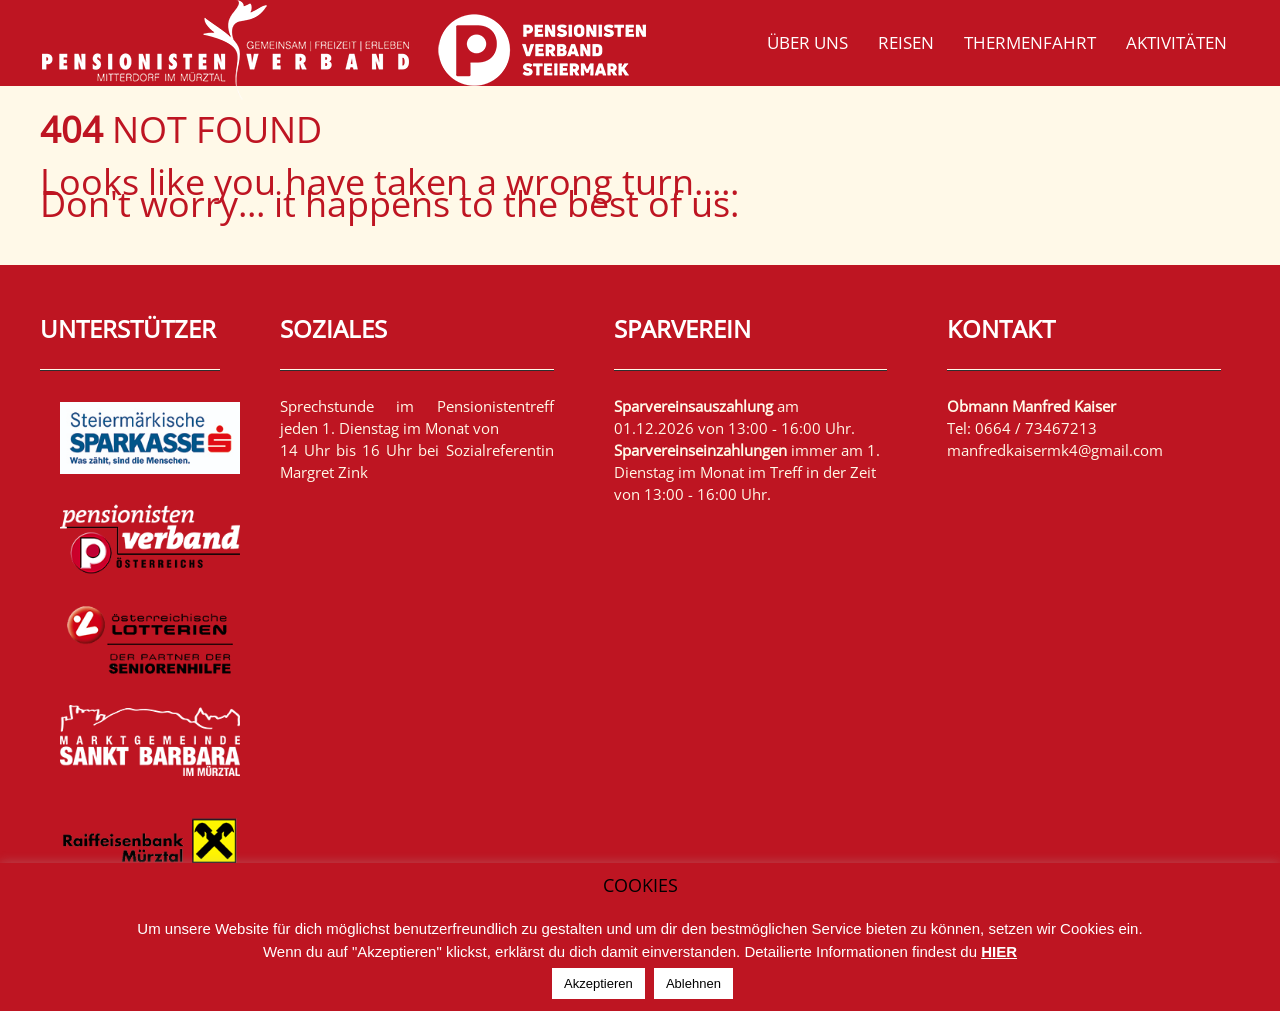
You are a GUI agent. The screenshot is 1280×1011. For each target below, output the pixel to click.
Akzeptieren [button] (598, 983)
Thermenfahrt (1030, 42)
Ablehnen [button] (693, 983)
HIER (999, 951)
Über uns (807, 42)
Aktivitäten (1176, 42)
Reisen (906, 42)
